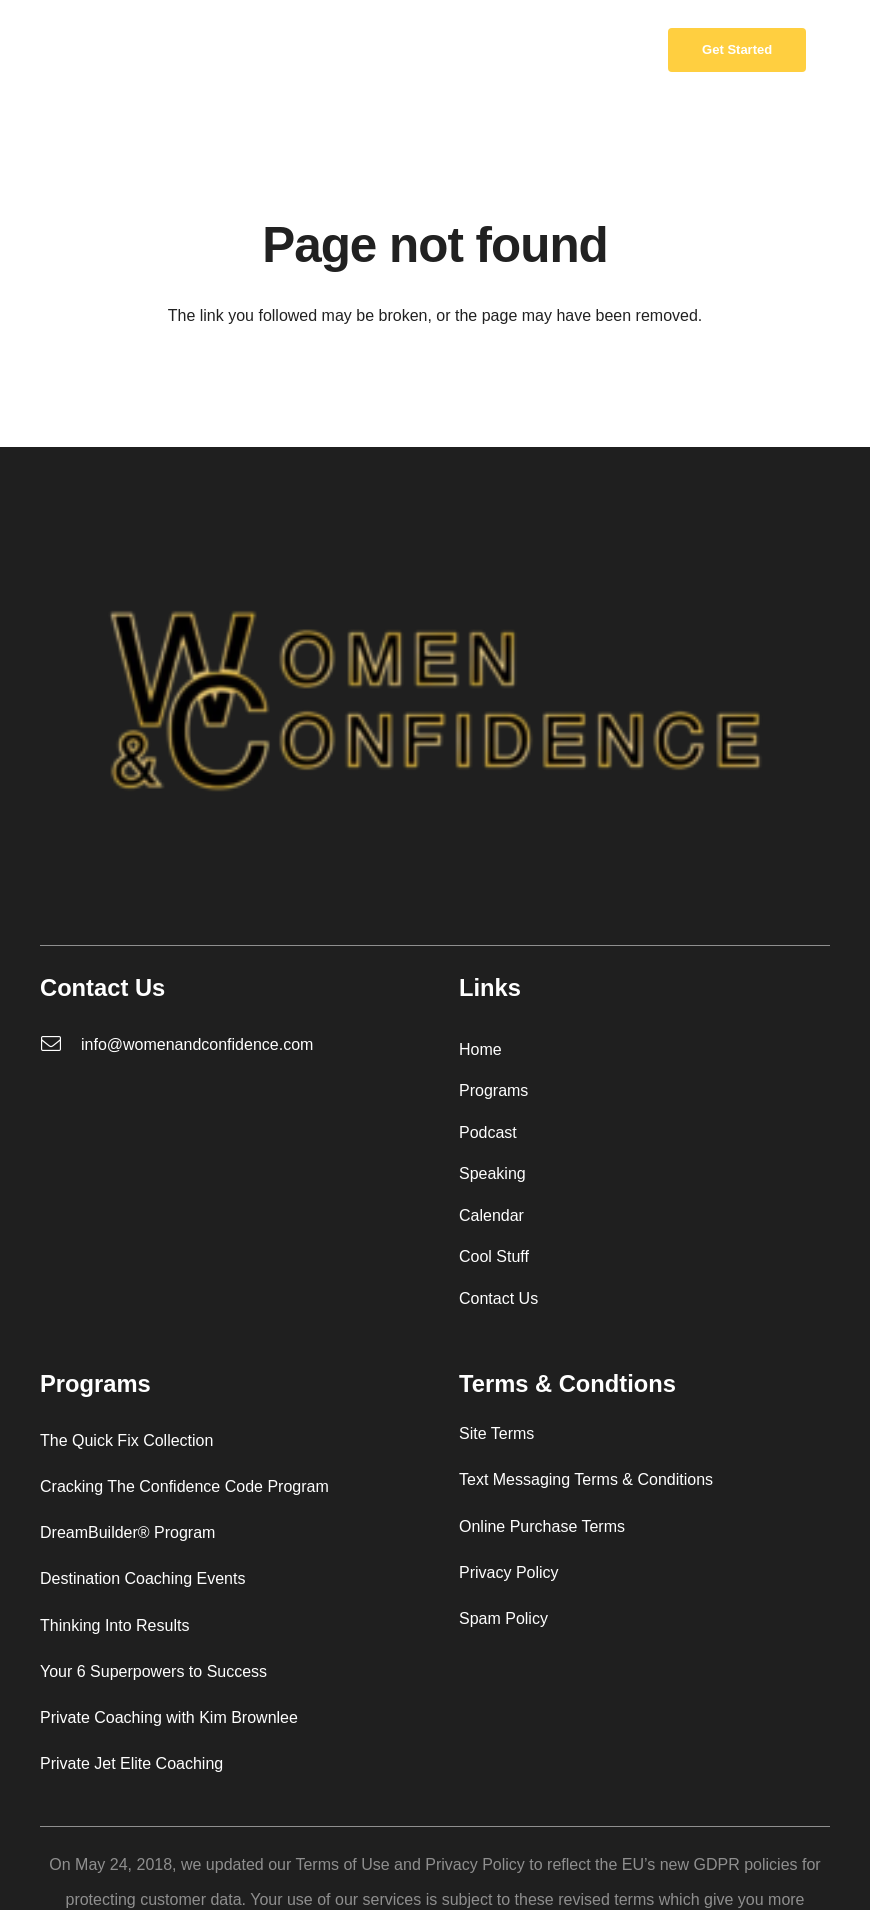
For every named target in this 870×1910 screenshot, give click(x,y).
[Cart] (622, 50)
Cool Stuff (494, 1256)
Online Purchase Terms (542, 1526)
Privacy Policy (509, 1572)
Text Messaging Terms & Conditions (586, 1479)
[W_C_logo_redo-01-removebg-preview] (78, 50)
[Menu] (435, 50)
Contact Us (498, 1298)
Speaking (492, 1173)
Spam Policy (503, 1618)
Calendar (491, 1215)
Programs (493, 1090)
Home (480, 1049)
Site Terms (496, 1433)
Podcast (488, 1132)
